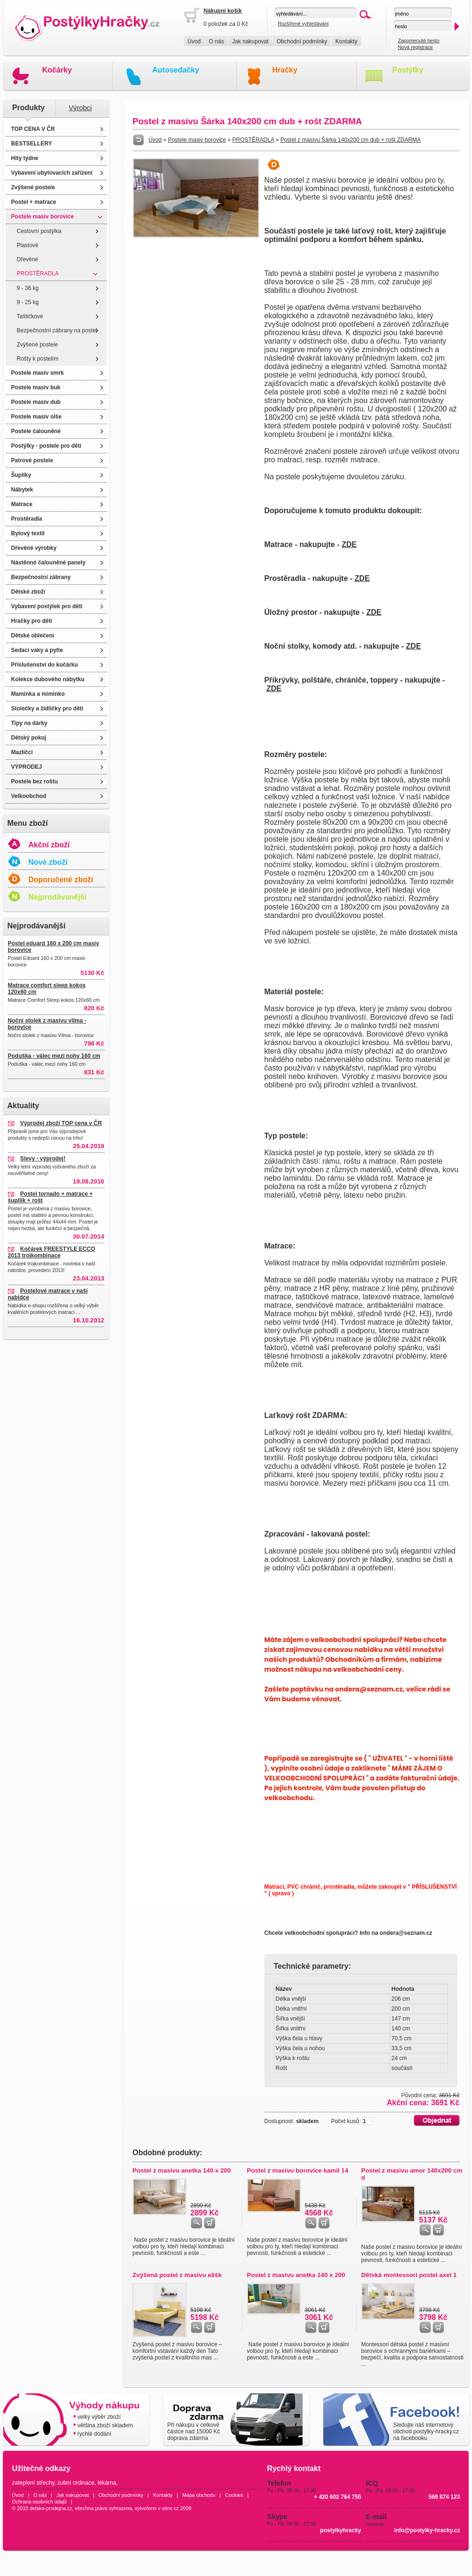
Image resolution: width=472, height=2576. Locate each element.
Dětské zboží (28, 591)
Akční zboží (49, 845)
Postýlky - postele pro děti (46, 446)
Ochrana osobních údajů (39, 2501)
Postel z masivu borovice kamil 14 (298, 2170)
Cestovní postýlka (39, 231)
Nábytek (22, 489)
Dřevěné (27, 259)
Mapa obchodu (199, 2495)
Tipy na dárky (29, 723)
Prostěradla (26, 518)
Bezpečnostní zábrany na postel (57, 330)
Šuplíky (21, 475)
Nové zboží (48, 862)
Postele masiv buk (36, 387)
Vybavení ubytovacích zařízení (52, 172)
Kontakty (347, 41)
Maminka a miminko (38, 694)
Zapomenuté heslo (418, 40)
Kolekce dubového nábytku (48, 679)
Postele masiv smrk (37, 373)
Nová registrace (415, 47)
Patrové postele (32, 460)
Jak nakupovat (250, 41)
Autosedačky (176, 70)
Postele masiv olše (36, 416)
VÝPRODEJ (26, 767)
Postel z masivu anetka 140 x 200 (182, 2170)
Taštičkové (30, 316)
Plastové (28, 245)
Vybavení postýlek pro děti (47, 606)
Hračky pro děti (31, 621)
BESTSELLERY (31, 143)
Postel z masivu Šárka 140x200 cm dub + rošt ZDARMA (350, 140)
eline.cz (170, 2508)
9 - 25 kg (28, 302)
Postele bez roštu (34, 781)
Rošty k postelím (38, 358)
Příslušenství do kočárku (44, 664)
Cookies (234, 2495)
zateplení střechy (33, 2482)
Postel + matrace (33, 202)
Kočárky (57, 70)
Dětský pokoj (29, 737)
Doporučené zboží (60, 880)
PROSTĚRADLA (38, 273)
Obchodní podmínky (302, 41)
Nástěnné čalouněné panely (48, 562)
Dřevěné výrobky (34, 548)
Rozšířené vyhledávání (303, 23)
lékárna (106, 2482)
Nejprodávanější (57, 897)
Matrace (21, 504)
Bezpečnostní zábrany (41, 577)
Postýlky (408, 70)
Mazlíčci (22, 752)
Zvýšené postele (33, 187)
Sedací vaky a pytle (37, 650)
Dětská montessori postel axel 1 (409, 2274)
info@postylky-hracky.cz (427, 2530)
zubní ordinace (76, 2482)
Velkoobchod (29, 796)
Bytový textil (28, 533)
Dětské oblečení (32, 635)
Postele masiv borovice (42, 216)
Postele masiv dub (36, 402)
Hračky (284, 70)
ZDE (349, 544)
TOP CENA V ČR (33, 129)
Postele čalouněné (36, 431)
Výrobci (80, 108)
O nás (216, 41)
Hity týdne (25, 158)
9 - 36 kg (28, 288)
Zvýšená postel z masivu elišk (177, 2274)
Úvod (194, 41)
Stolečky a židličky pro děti (47, 708)
